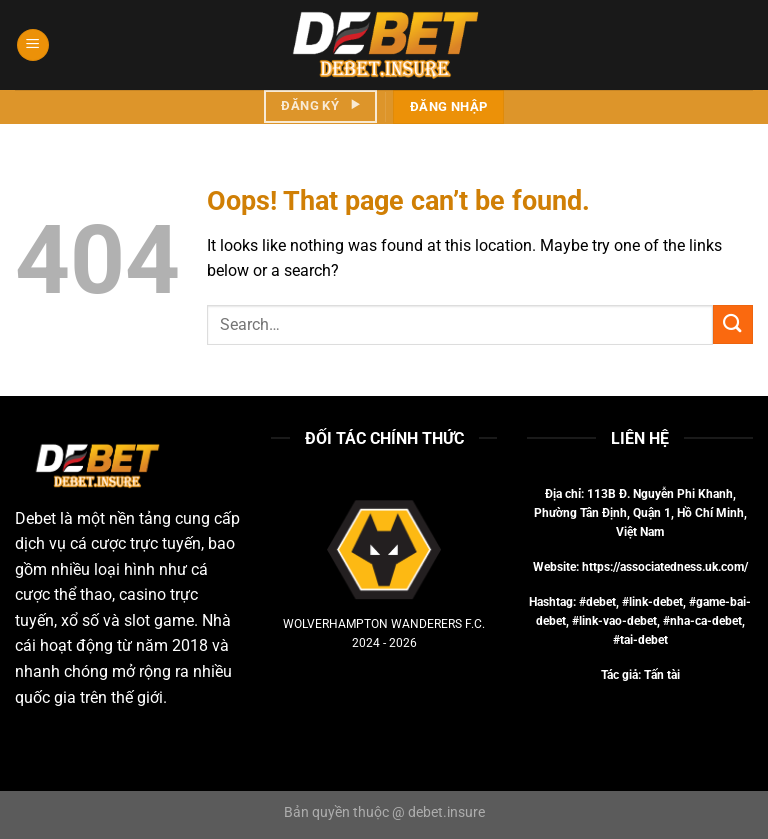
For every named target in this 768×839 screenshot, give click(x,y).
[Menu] (33, 45)
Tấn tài (662, 675)
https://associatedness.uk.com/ (665, 567)
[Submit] (733, 324)
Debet (35, 518)
